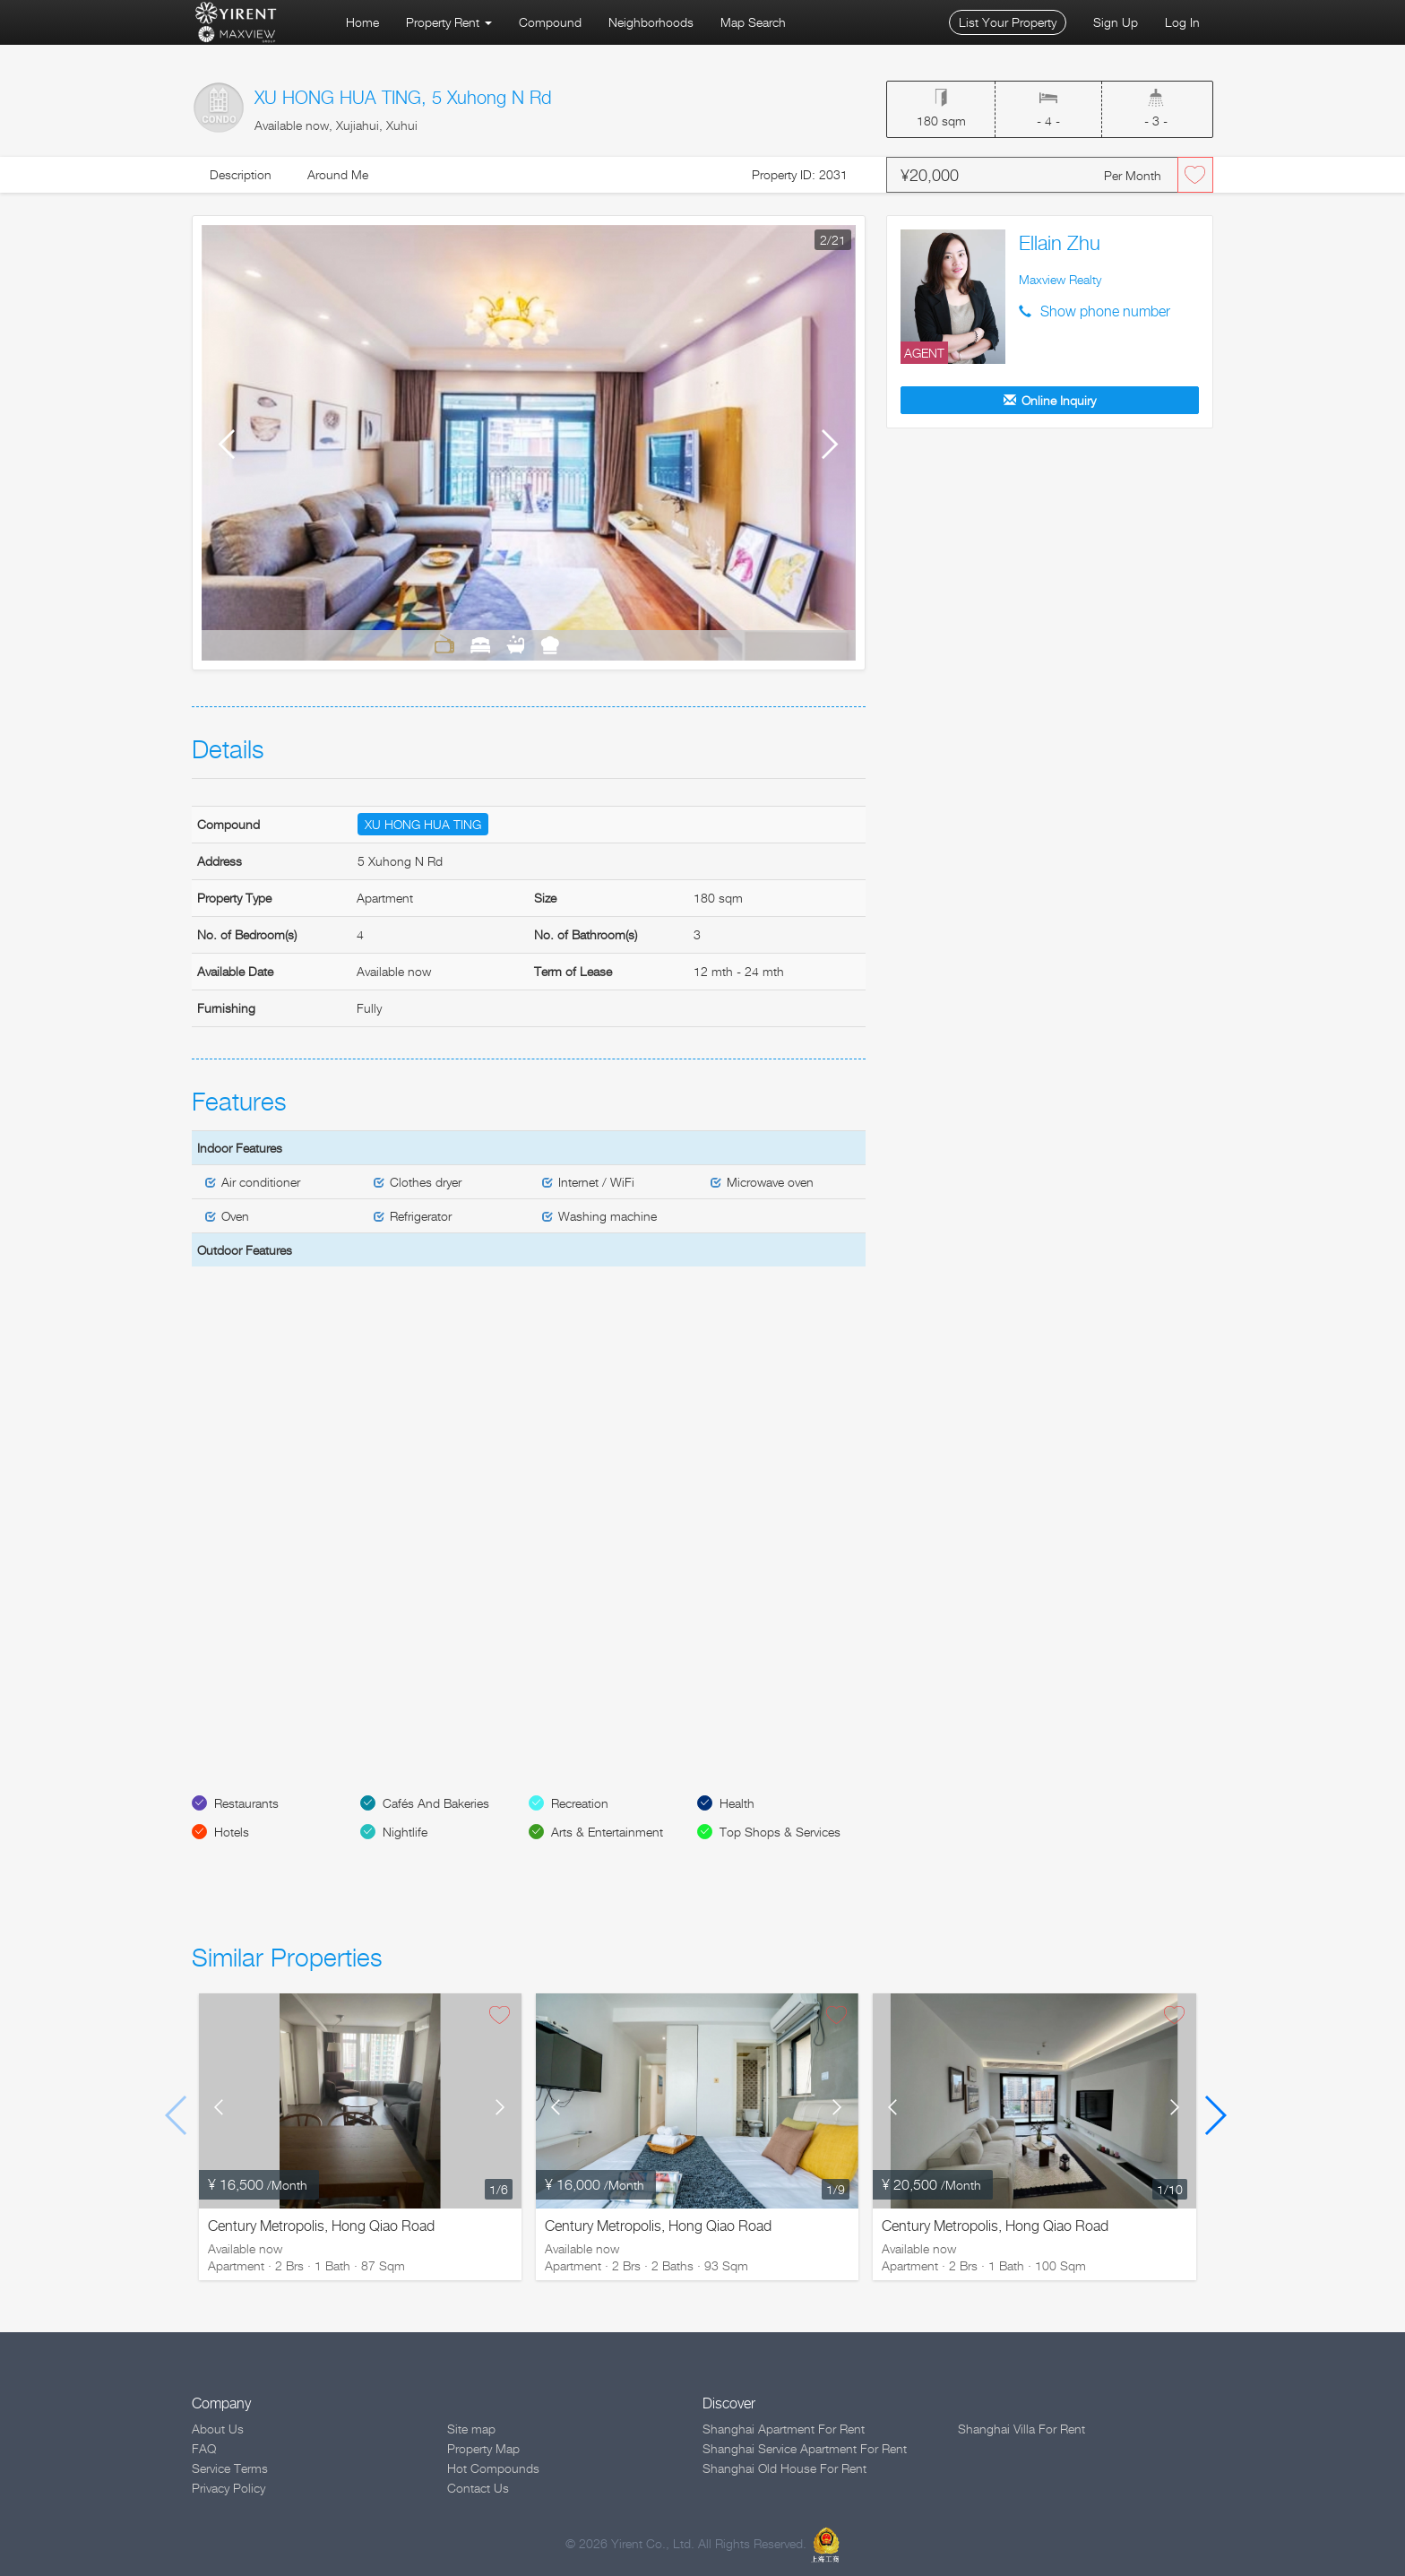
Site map (471, 2428)
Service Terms (230, 2468)
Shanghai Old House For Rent (784, 2468)
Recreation (579, 1803)
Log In (1182, 22)
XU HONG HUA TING (423, 824)
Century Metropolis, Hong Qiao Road (321, 2226)
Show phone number (1105, 311)
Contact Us (478, 2487)
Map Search (753, 22)
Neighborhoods (651, 22)
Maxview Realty (1060, 279)
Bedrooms (480, 644)
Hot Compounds (493, 2468)
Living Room (444, 644)
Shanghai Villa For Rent (1021, 2428)
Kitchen (549, 644)
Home (362, 22)
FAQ (204, 2448)
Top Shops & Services (780, 1831)
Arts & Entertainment (607, 1831)
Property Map (483, 2448)
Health (737, 1803)
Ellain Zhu (1059, 243)
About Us (218, 2428)
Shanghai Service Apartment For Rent (804, 2448)
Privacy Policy (228, 2487)
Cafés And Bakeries (436, 1803)
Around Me (337, 174)
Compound (550, 22)
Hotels (231, 1831)
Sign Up (1115, 22)
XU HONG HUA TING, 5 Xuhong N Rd (402, 97)
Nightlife (405, 1831)
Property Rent (449, 22)
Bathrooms (515, 644)
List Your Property (1007, 22)
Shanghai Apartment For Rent (783, 2428)
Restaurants (246, 1803)
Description (241, 174)
